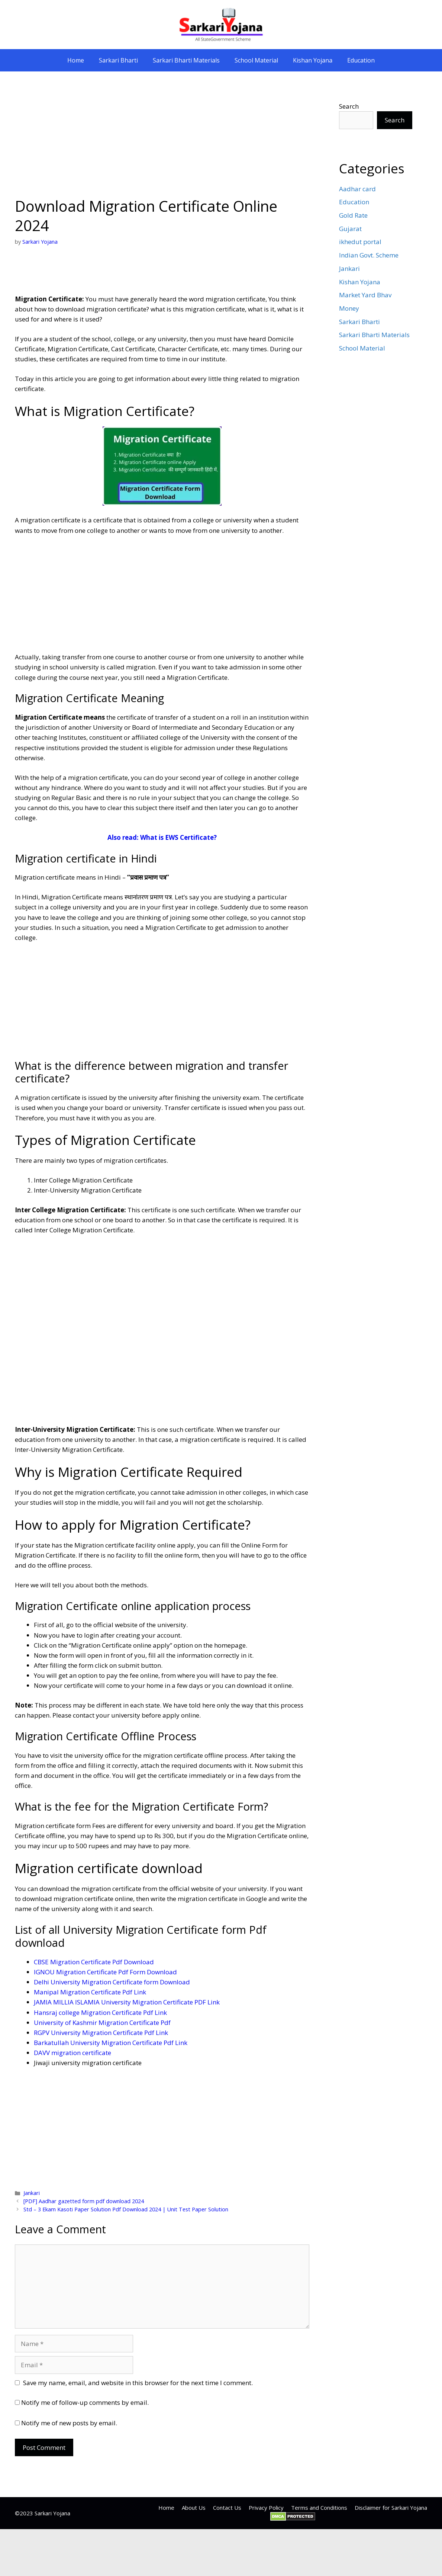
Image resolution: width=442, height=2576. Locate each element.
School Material (256, 60)
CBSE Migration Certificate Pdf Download (94, 1962)
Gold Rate (353, 215)
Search (349, 106)
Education (361, 60)
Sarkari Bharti (118, 60)
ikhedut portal (360, 241)
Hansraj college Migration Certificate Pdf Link (100, 2012)
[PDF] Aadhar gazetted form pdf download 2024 (83, 2201)
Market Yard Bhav (365, 295)
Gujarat (350, 228)
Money (349, 308)
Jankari (31, 2192)
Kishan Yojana (312, 60)
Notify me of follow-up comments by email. (85, 2402)
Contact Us (227, 2507)
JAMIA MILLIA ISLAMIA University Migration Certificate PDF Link (127, 2002)
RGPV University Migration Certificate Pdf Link (101, 2032)
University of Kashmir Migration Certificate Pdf (102, 2022)
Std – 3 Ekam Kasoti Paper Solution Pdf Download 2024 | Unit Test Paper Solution (125, 2209)
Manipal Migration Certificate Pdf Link (90, 1992)
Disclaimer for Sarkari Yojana (391, 2507)
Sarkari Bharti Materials (186, 60)
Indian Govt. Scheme (369, 255)
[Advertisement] (162, 141)
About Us (194, 2507)
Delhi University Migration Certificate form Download (112, 1982)
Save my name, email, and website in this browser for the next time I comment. (138, 2382)
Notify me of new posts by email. (69, 2423)
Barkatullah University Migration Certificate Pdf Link (110, 2042)
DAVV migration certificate (72, 2052)
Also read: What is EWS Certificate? (162, 837)
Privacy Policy (266, 2507)
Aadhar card (357, 189)
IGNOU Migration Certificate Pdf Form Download (105, 1972)
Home (75, 60)
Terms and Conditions (319, 2507)
